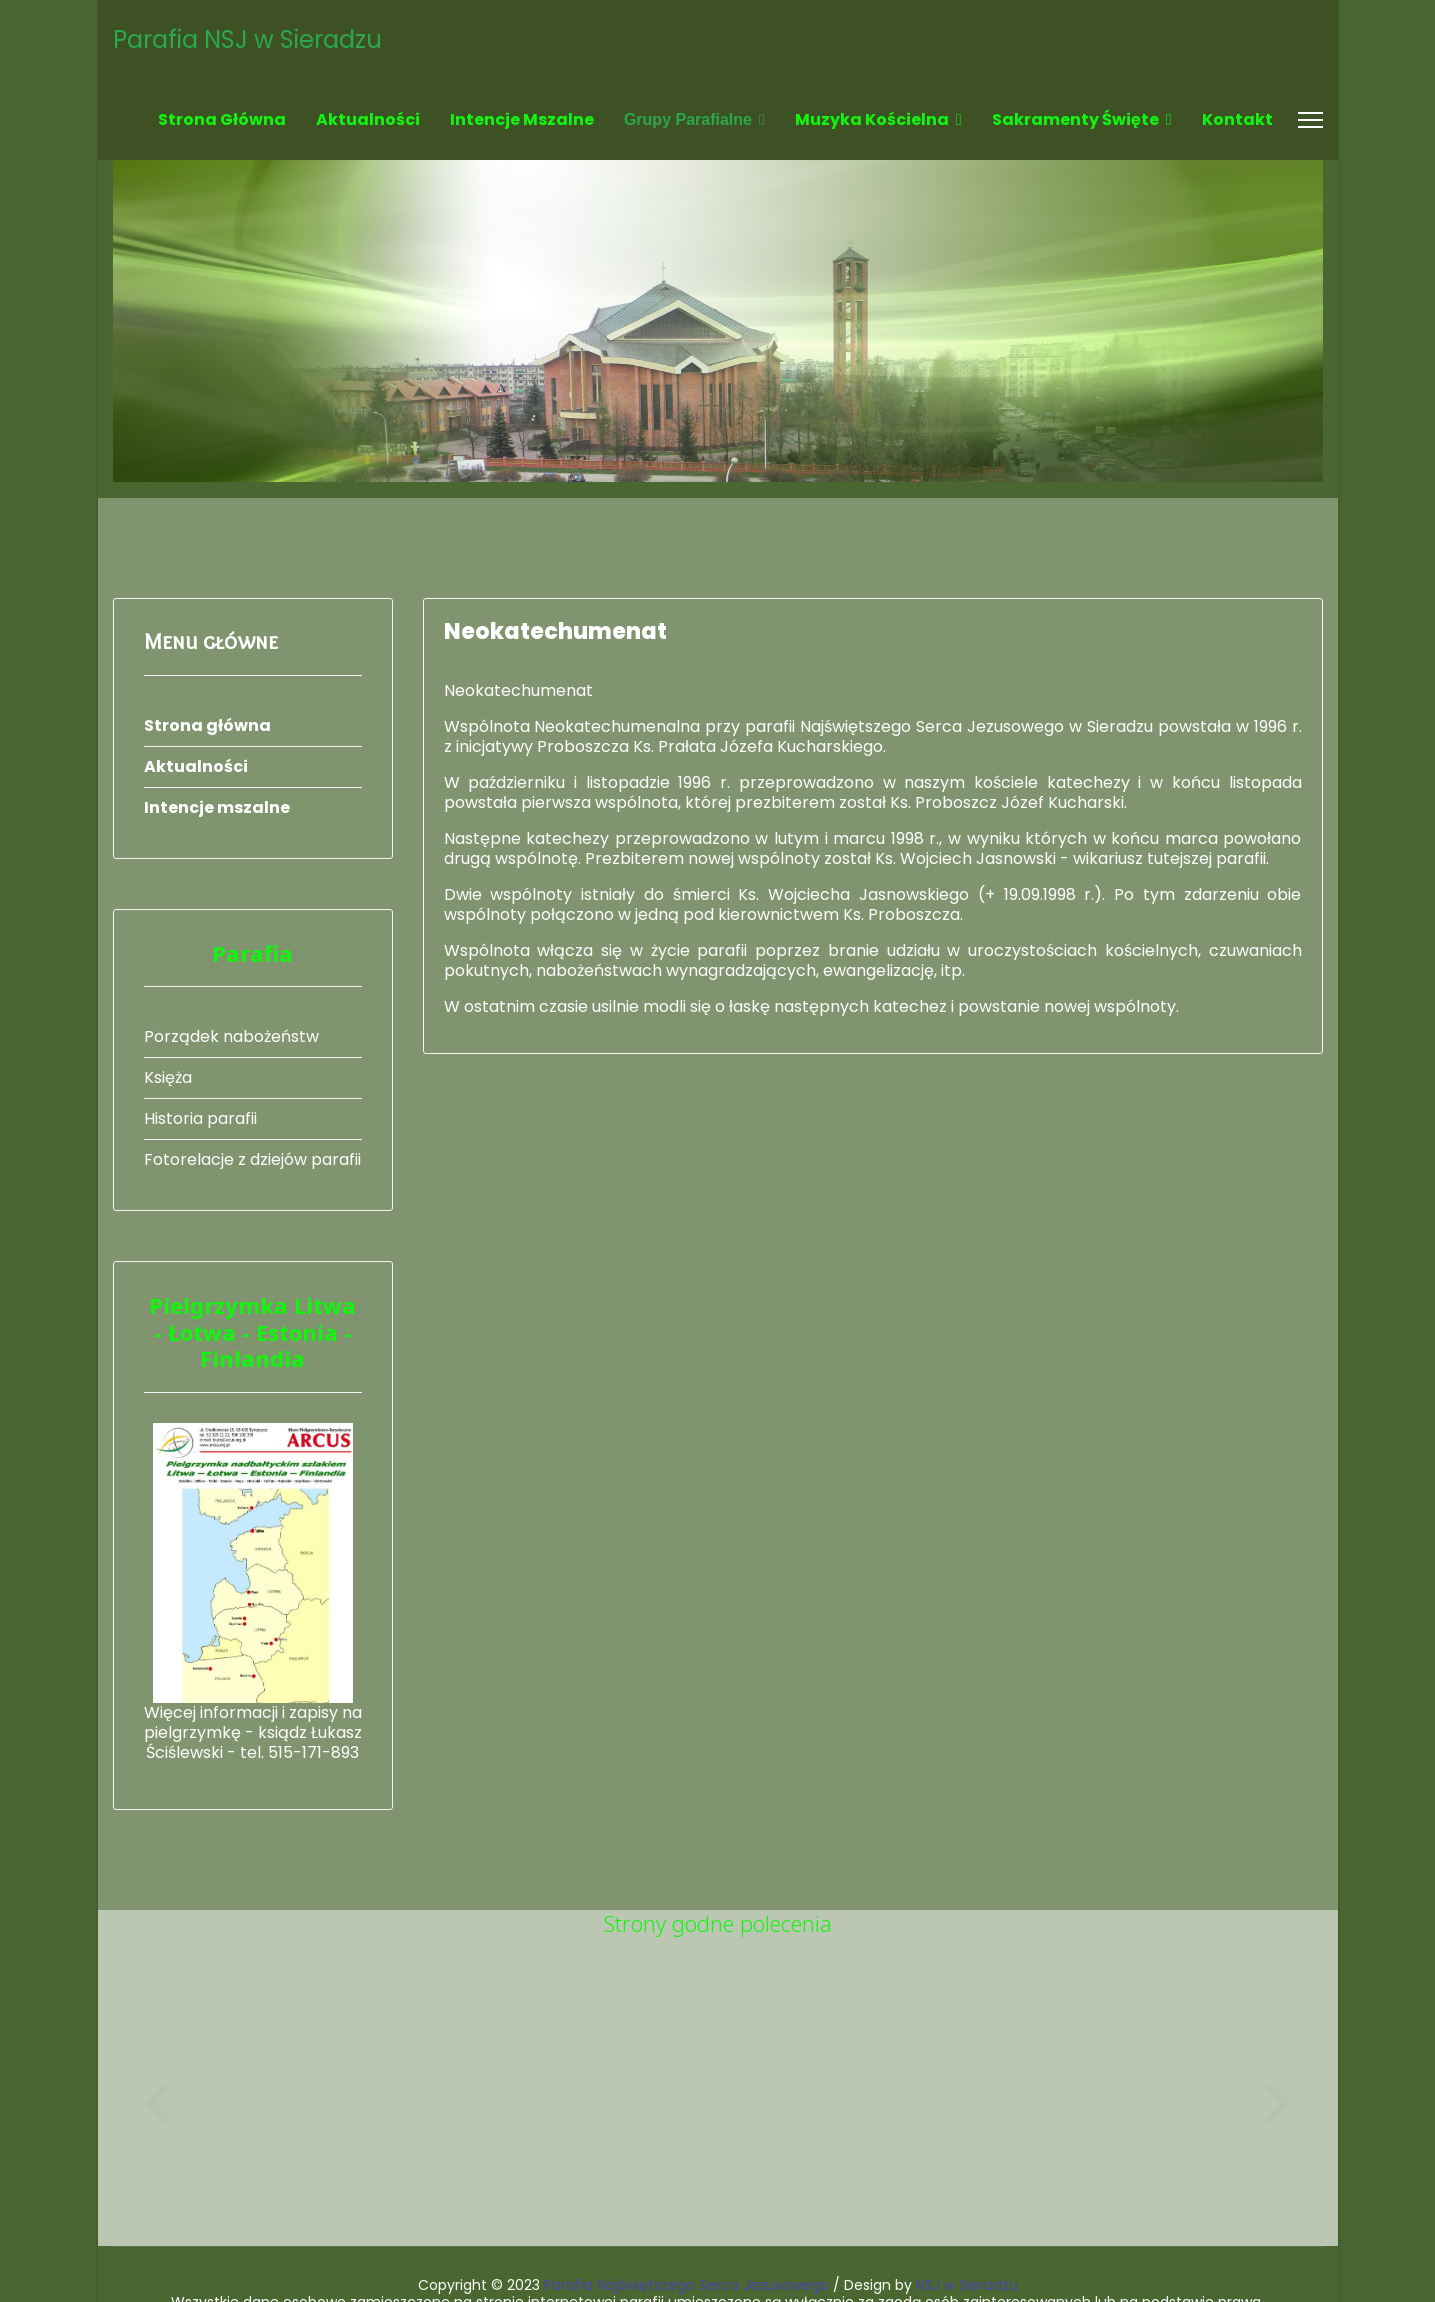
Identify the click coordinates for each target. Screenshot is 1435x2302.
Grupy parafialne (688, 119)
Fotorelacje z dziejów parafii (252, 1159)
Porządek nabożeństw (231, 1036)
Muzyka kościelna (872, 119)
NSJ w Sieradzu (967, 2224)
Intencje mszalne (522, 119)
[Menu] (1310, 120)
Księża (168, 1077)
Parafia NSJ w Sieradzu (247, 40)
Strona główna (222, 119)
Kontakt (1237, 119)
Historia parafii (200, 1118)
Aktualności (368, 119)
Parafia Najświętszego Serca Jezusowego (686, 2224)
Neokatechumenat (555, 631)
